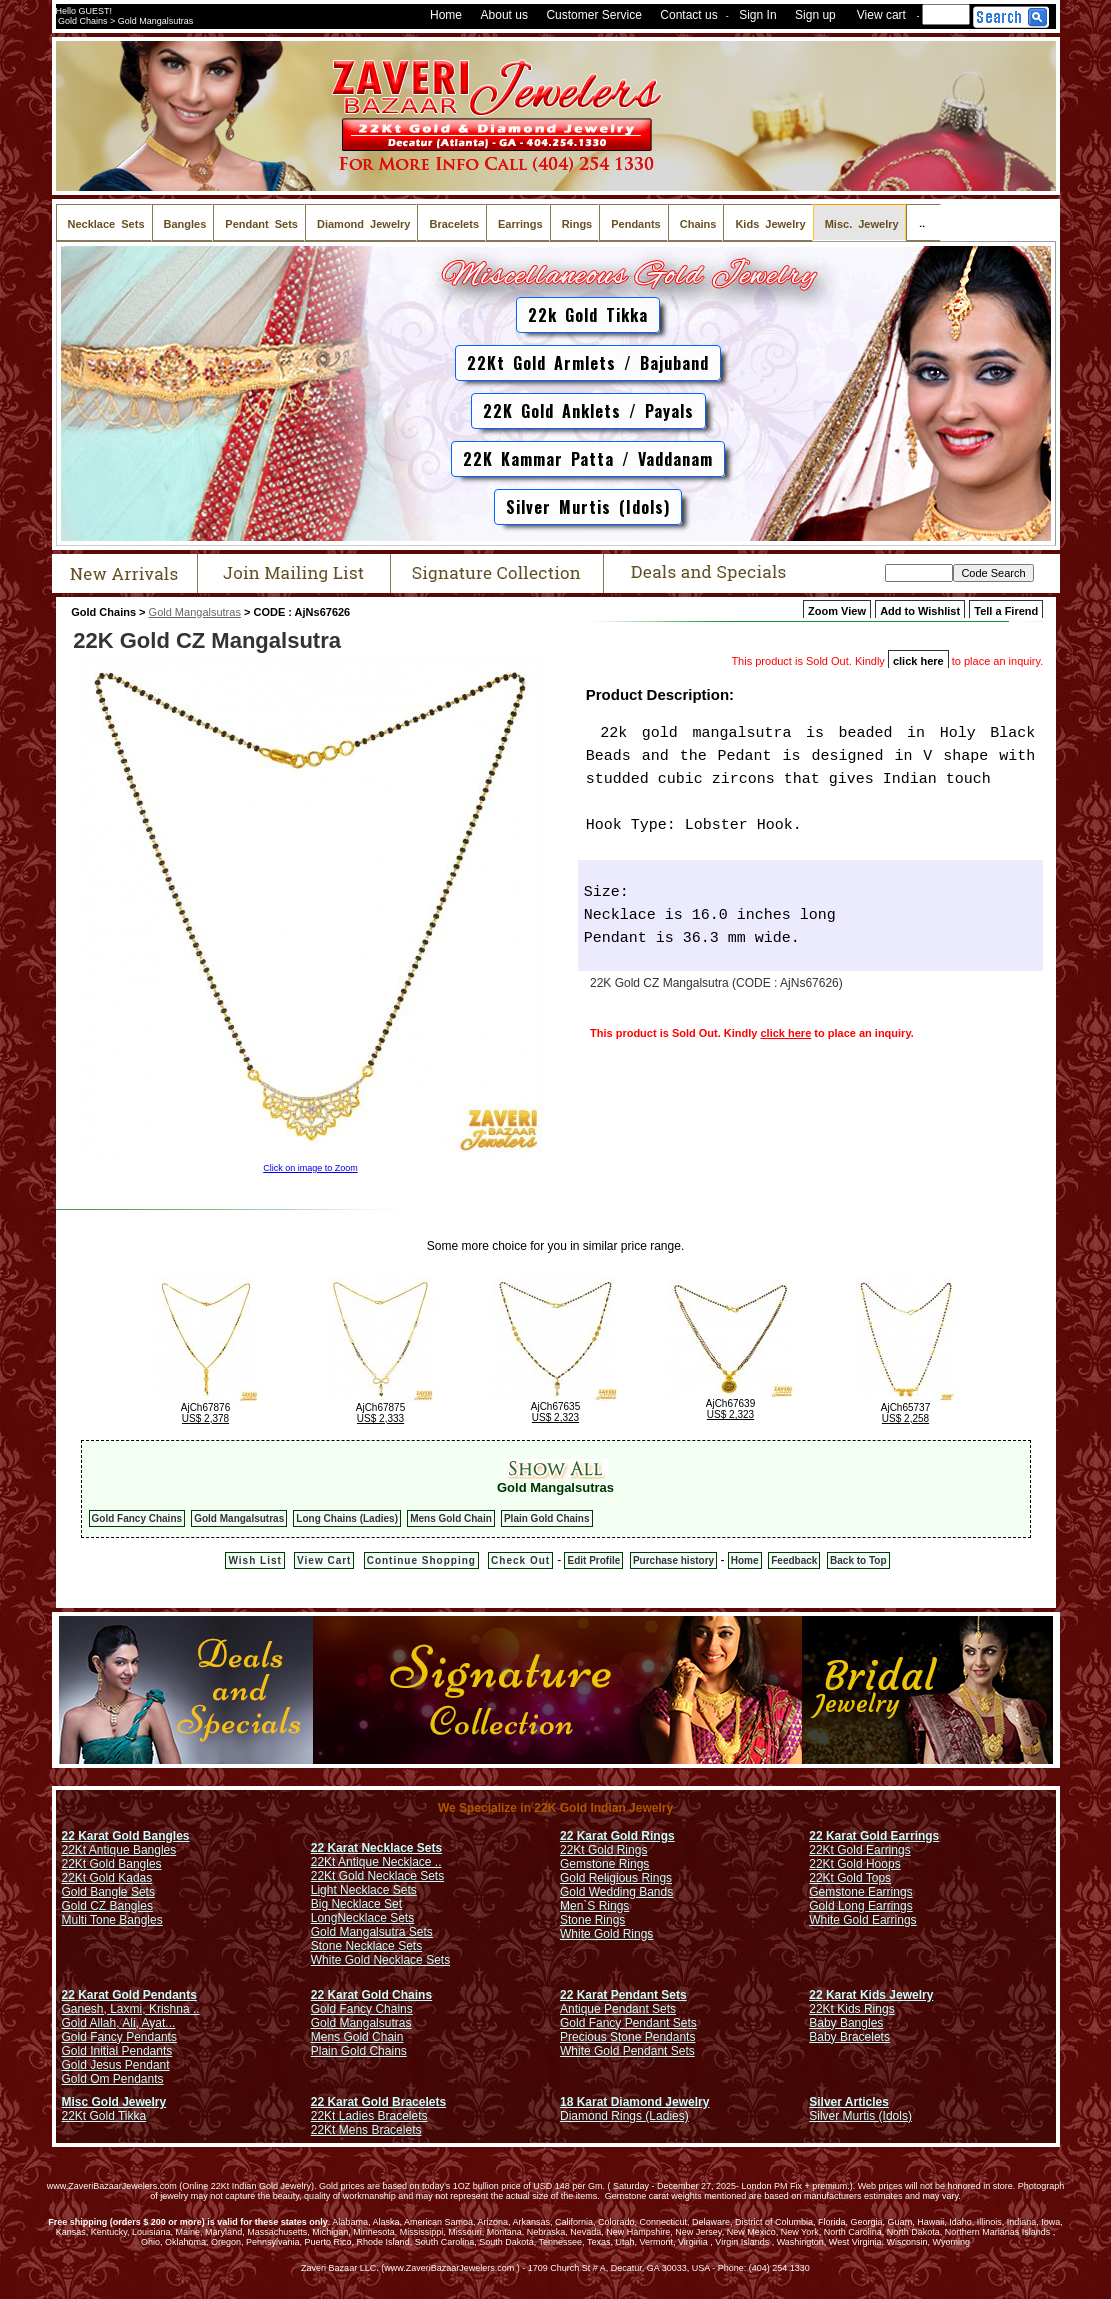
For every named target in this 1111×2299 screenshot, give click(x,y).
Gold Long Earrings (860, 1906)
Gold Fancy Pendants (119, 2037)
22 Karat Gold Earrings (874, 1836)
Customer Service (593, 15)
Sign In (757, 15)
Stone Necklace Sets (366, 1946)
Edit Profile (593, 1560)
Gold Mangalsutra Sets (372, 1932)
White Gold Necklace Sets (380, 1960)
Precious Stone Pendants (627, 2037)
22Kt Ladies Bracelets (369, 2116)
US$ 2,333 (380, 1418)
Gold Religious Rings (616, 1878)
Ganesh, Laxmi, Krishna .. (131, 2009)
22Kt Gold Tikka (104, 2116)
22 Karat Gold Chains (371, 1995)
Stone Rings (592, 1920)
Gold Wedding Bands (616, 1892)
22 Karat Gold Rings (617, 1836)
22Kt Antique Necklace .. (376, 1862)
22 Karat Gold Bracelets (378, 2102)
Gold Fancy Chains (137, 1518)
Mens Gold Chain (451, 1518)
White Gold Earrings (862, 1920)
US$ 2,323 (555, 1417)
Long (324, 1918)
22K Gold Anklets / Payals (588, 411)
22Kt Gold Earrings (859, 1850)
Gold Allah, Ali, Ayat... (119, 2023)
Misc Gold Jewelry (114, 2102)
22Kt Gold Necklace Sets (377, 1876)
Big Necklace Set (356, 1904)
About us (504, 15)
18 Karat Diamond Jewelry (634, 2102)
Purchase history (673, 1560)
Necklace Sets (375, 1918)
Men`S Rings (594, 1906)
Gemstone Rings (604, 1864)
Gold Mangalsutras (195, 612)
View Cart (324, 1560)
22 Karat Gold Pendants (129, 1995)
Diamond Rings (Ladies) (624, 2116)
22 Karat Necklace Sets (376, 1848)
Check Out (520, 1560)
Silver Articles (849, 2102)
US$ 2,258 (905, 1418)
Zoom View (837, 611)
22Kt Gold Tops (850, 1878)
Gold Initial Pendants (117, 2051)
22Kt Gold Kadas (107, 1878)
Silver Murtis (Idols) (588, 507)
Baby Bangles (846, 2023)
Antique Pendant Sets (618, 2009)
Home (446, 15)
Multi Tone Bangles (112, 1920)
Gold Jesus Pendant (116, 2065)
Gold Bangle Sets (108, 1892)
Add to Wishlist (920, 611)
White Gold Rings (606, 1934)
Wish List (254, 1560)
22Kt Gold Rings (603, 1850)
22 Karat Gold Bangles (126, 1836)
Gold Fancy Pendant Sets (628, 2023)
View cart (881, 15)
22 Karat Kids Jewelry (871, 1995)
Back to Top (858, 1560)
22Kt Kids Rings (851, 2009)
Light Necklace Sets (364, 1890)
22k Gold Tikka (588, 315)
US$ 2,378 (205, 1418)
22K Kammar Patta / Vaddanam (588, 459)
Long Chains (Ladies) (347, 1518)
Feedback (794, 1560)
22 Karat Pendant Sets (623, 1995)
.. (923, 222)
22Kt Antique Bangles (119, 1850)
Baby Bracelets (849, 2037)
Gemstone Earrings (860, 1892)
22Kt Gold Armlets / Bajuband (588, 363)
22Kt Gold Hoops (854, 1864)
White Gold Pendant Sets (627, 2051)
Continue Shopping (421, 1560)
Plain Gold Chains (547, 1518)
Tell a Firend (1006, 611)
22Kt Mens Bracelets (366, 2130)
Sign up (815, 15)
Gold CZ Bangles (107, 1906)
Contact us (688, 15)
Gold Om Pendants (113, 2079)
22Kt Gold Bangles (112, 1864)
